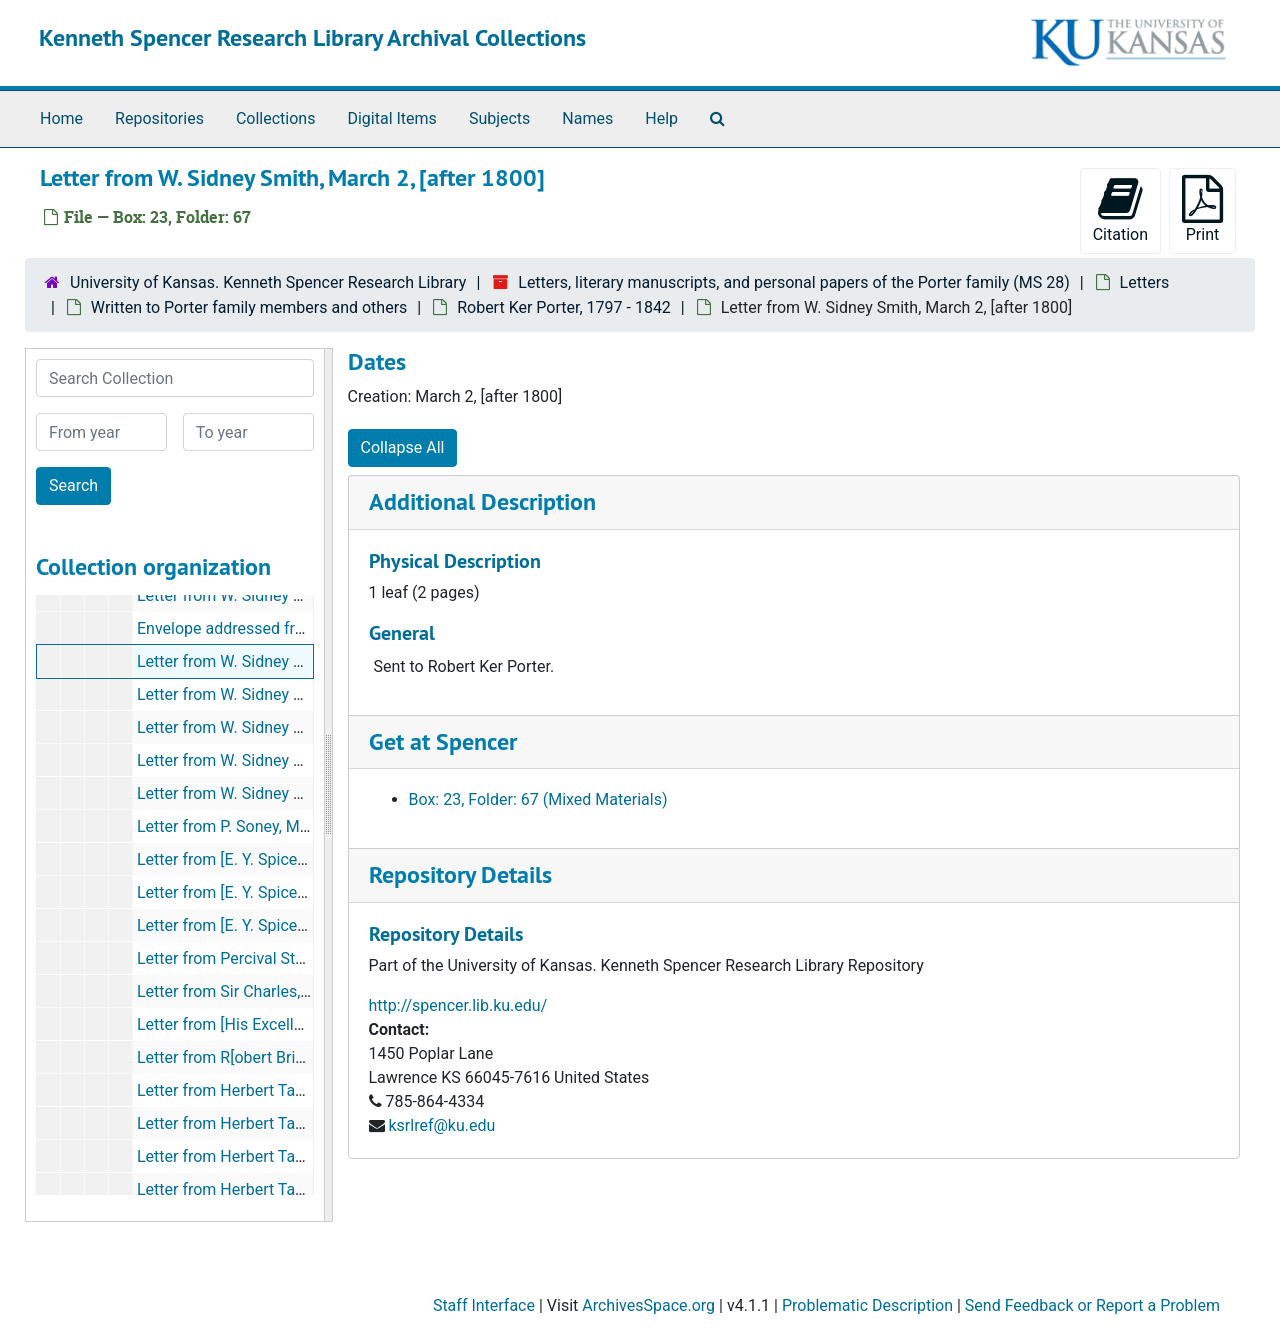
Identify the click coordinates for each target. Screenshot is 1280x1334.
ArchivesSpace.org (648, 1305)
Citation (1120, 209)
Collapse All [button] (403, 447)
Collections (276, 118)
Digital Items (391, 118)
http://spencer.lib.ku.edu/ (458, 1005)
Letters (1145, 282)
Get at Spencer (443, 741)
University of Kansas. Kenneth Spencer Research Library (268, 282)
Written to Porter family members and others (249, 307)
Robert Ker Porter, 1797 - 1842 (564, 307)
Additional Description (482, 501)
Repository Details (460, 874)
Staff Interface (484, 1305)
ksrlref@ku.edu (441, 1125)
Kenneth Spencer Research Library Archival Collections (312, 37)
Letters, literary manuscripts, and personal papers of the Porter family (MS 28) (793, 282)
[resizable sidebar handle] (328, 785)
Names (587, 118)
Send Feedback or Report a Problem (1092, 1305)
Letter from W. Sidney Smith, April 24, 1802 (288, 760)
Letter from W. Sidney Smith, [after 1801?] (284, 694)
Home (61, 118)
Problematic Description (867, 1305)
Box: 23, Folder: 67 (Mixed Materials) (538, 799)
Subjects (499, 118)
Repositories (159, 118)
